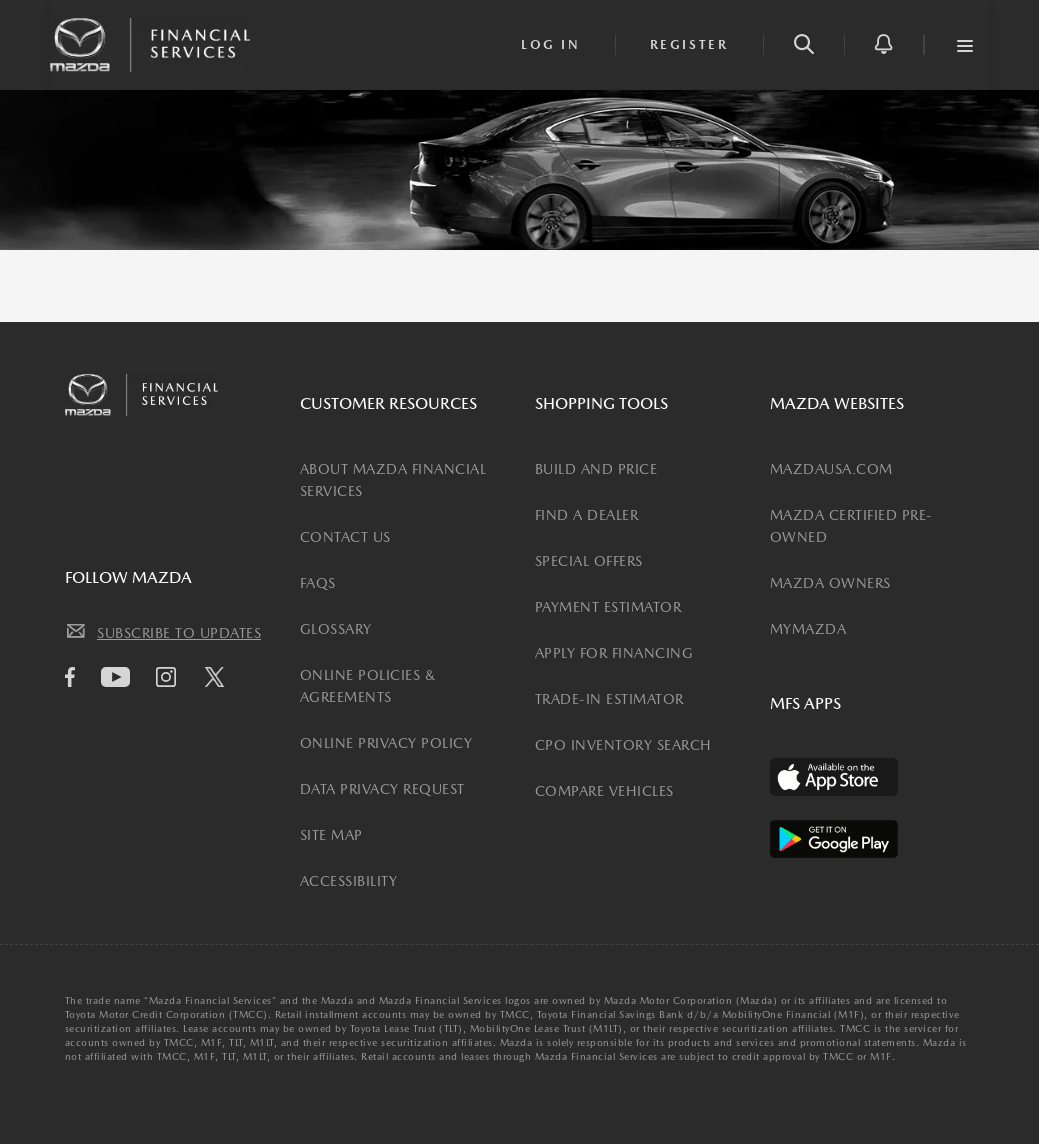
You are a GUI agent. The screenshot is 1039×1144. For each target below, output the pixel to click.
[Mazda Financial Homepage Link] (150, 43)
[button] (804, 45)
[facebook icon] (75, 677)
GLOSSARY (336, 629)
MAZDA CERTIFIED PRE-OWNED (851, 526)
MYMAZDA (808, 629)
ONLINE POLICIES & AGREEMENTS (368, 686)
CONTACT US (345, 537)
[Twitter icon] (219, 680)
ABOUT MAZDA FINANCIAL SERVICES (393, 480)
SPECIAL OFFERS (589, 561)
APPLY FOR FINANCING (614, 653)
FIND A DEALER (587, 515)
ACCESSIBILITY (349, 881)
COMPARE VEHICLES (604, 791)
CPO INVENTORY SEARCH (623, 745)
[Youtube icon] (120, 677)
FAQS (318, 583)
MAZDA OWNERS (830, 583)
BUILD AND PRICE (596, 469)
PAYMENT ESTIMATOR (608, 607)
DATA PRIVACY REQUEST (382, 789)
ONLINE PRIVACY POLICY (386, 743)
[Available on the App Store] (834, 777)
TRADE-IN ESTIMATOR (609, 699)
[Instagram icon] (171, 677)
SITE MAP (331, 835)
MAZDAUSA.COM (831, 469)
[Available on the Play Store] (834, 839)
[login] (551, 45)
